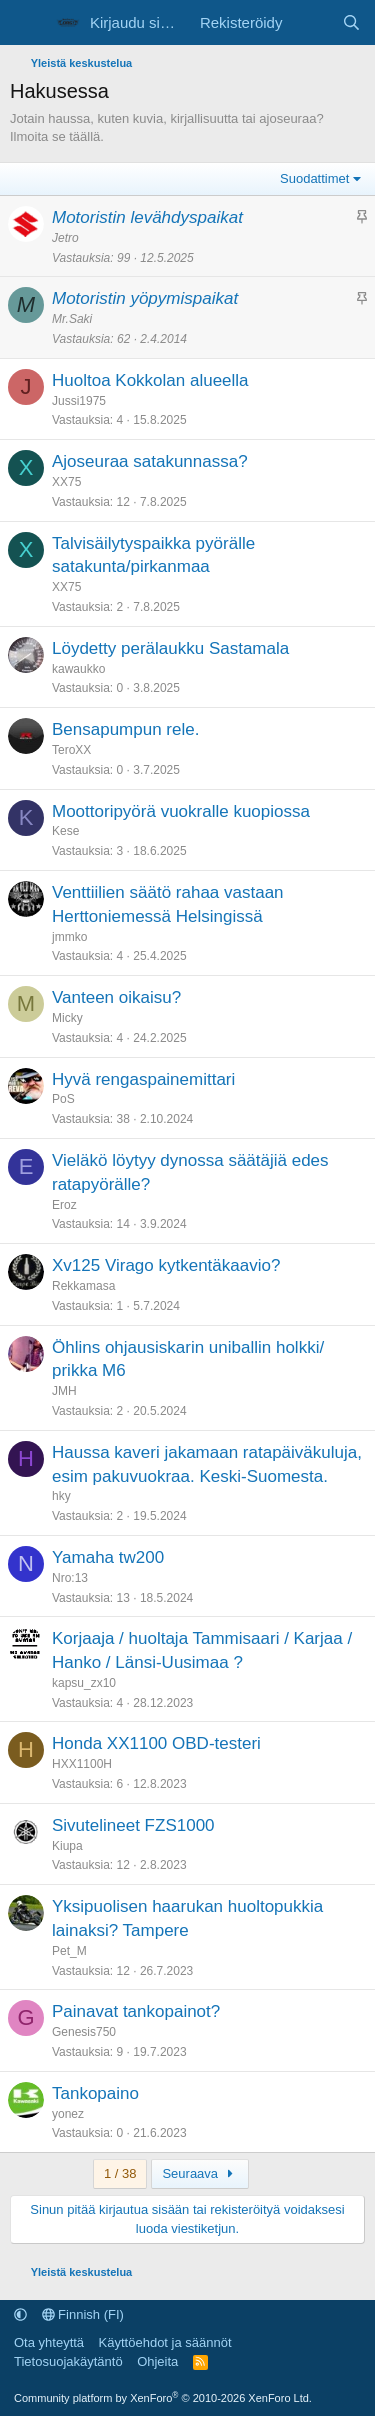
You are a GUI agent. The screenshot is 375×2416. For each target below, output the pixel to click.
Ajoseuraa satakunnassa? (150, 461)
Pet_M (69, 1951)
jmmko (69, 937)
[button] (20, 2314)
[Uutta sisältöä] (311, 22)
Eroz (64, 1205)
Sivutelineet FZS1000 (133, 1825)
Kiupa (67, 1846)
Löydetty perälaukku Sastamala (170, 648)
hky (61, 1496)
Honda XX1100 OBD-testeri (156, 1743)
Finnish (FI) (83, 2314)
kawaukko (78, 669)
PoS (63, 1099)
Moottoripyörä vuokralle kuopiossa (181, 811)
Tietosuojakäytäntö (68, 2361)
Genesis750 (84, 2032)
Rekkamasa (83, 1286)
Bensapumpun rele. (125, 729)
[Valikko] (27, 23)
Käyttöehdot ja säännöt (165, 2342)
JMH (64, 1391)
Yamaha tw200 (108, 1557)
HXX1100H (82, 1764)
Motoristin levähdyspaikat (147, 217)
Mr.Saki (72, 319)
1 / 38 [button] (120, 2173)
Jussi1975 (79, 401)
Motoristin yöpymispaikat (145, 298)
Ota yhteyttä (49, 2342)
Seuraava (200, 2173)
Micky (67, 1018)
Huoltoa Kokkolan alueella (150, 380)
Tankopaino (95, 2093)
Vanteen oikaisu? (116, 997)
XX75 (66, 482)
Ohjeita (157, 2361)
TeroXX (71, 750)
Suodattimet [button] (314, 178)
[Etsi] (351, 22)
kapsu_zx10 (84, 1683)
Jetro (65, 238)
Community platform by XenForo (163, 2398)
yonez (68, 2114)
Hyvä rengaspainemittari (143, 1079)
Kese (65, 831)
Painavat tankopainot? (136, 2011)
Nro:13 (70, 1578)
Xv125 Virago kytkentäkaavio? (166, 1265)
